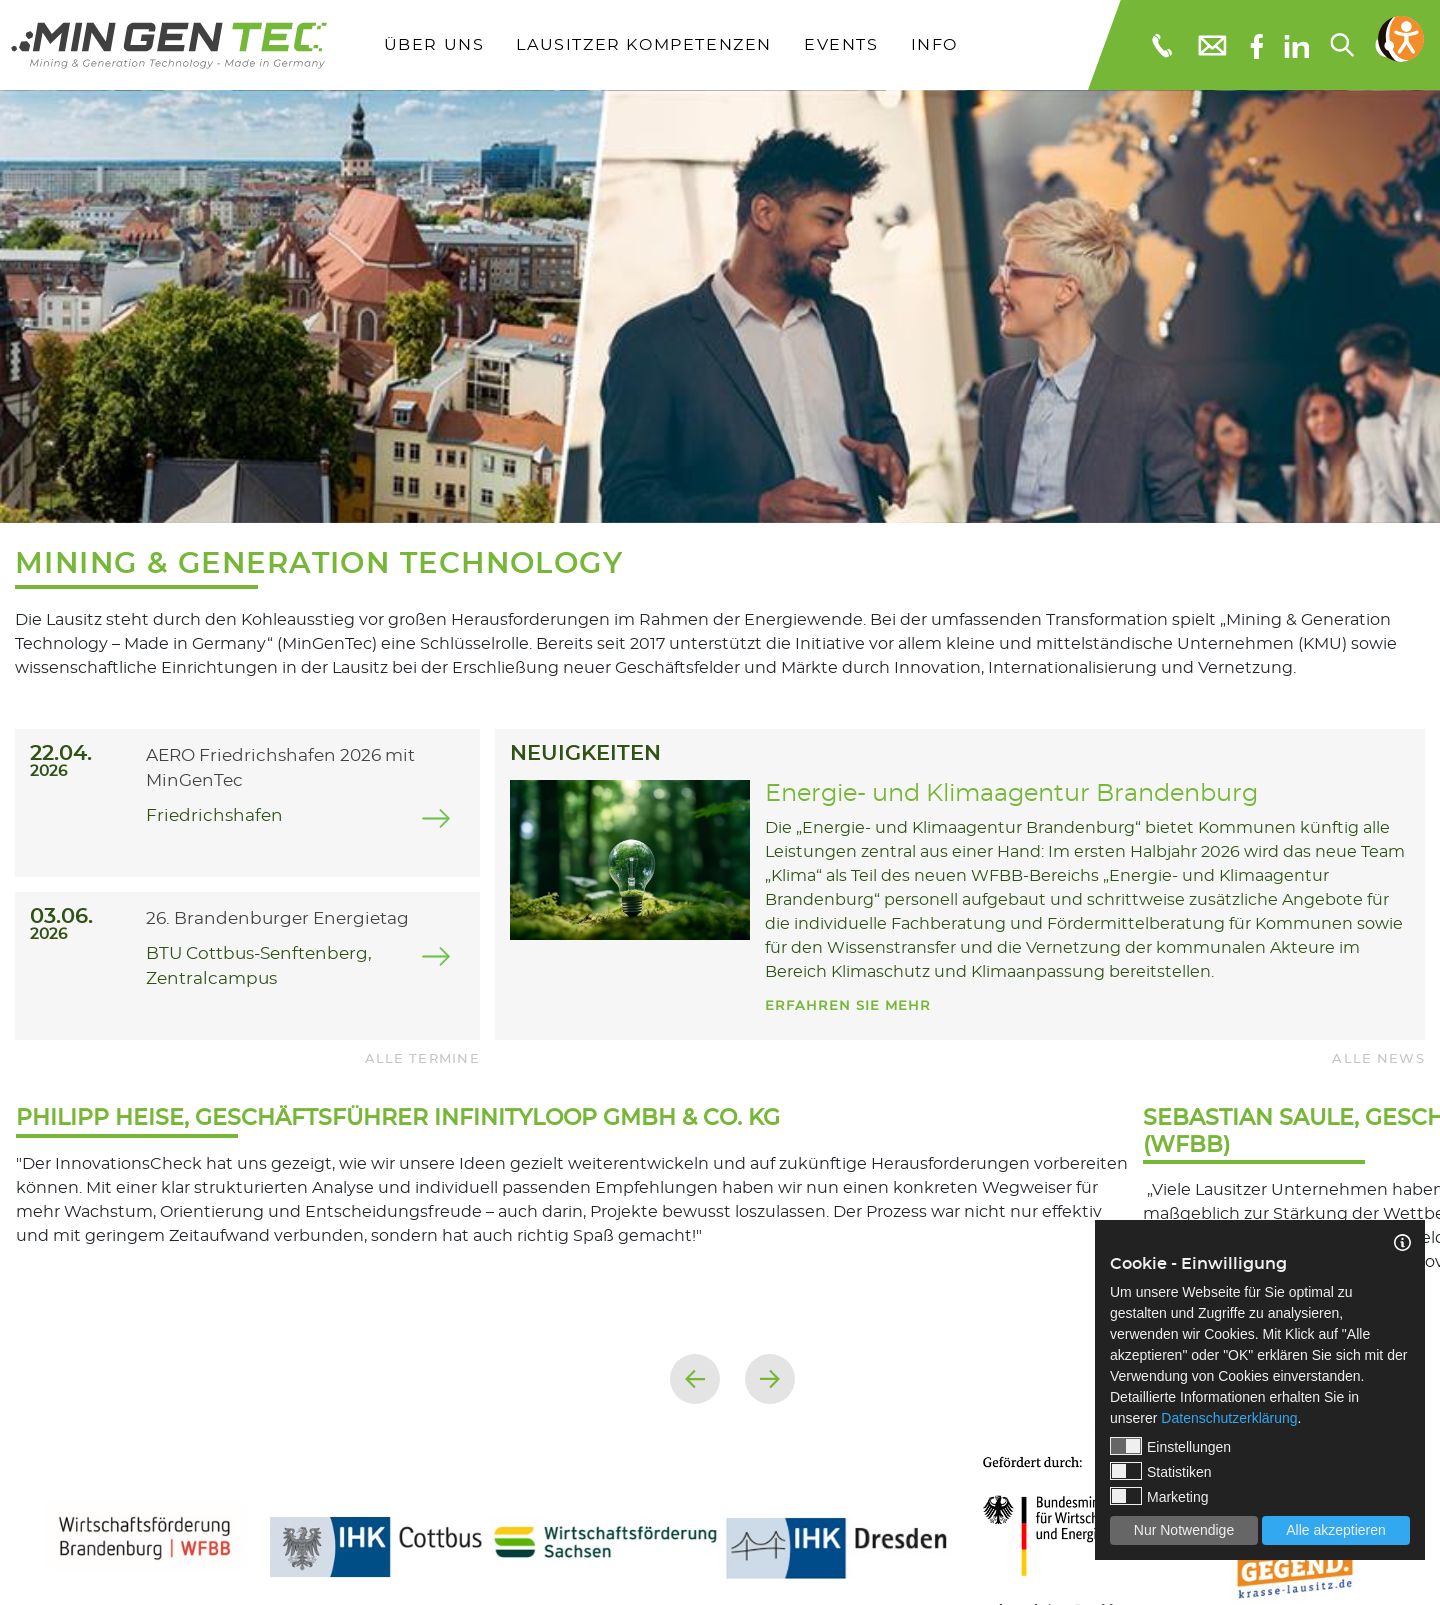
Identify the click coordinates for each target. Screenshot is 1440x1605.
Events (841, 45)
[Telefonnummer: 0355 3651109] (1160, 45)
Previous (695, 1379)
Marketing (1159, 1496)
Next (770, 1379)
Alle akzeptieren (1336, 1530)
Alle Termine (422, 1059)
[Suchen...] (1341, 45)
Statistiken (1161, 1471)
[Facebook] (1256, 44)
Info (934, 45)
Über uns (434, 45)
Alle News (1378, 1059)
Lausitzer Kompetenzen (644, 45)
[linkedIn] (1296, 45)
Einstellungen (1170, 1446)
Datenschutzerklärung (1229, 1418)
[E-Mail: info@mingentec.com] (1211, 44)
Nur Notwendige (1184, 1530)
